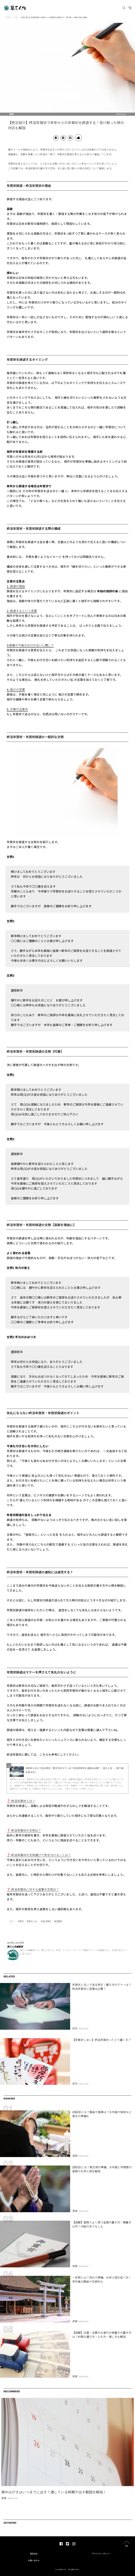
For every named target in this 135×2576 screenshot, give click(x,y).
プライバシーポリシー (101, 2554)
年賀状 (21, 1921)
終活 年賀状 (46, 1921)
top (126, 2546)
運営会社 (34, 2554)
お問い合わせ (34, 2560)
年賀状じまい (32, 1921)
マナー (12, 1921)
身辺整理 (58, 1921)
